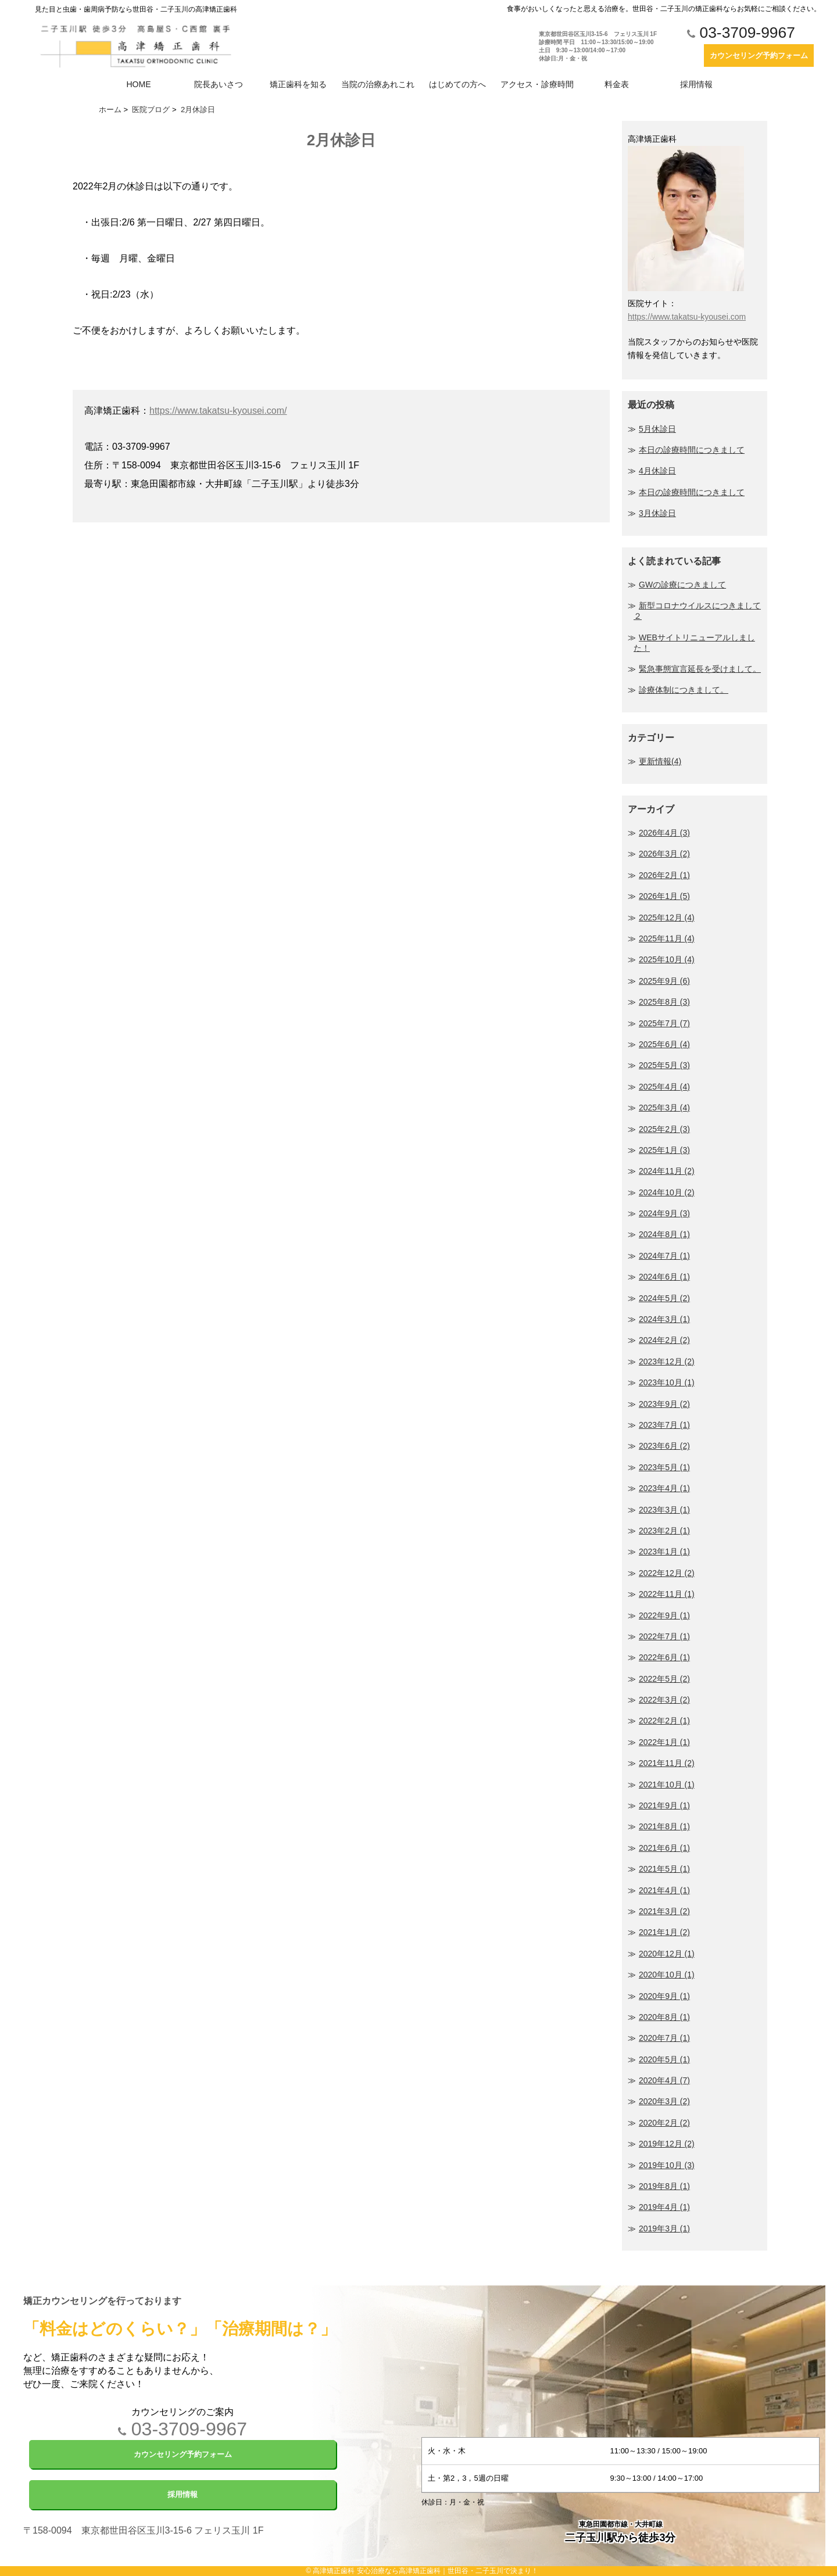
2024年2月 (664, 1340)
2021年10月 (667, 1784)
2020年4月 (664, 2080)
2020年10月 (667, 1974)
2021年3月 (664, 1911)
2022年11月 (667, 1594)
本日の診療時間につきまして (692, 449)
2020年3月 (664, 2101)
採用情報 (696, 84)
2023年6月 (664, 1445)
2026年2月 (664, 875)
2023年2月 (664, 1530)
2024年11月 (667, 1171)
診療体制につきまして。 (683, 689)
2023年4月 (664, 1488)
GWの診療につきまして (682, 584)
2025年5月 (664, 1065)
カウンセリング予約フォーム (759, 55)
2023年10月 (667, 1382)
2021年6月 (664, 1848)
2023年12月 (667, 1361)
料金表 (616, 84)
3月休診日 (657, 513)
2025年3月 (664, 1107)
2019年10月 (667, 2165)
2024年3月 (664, 1319)
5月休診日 (657, 428)
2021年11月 (667, 1763)
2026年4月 (664, 832)
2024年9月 (664, 1213)
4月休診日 (657, 470)
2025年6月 (664, 1044)
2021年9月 (664, 1805)
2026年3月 (664, 853)
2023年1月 (664, 1551)
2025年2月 (664, 1129)
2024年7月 (664, 1255)
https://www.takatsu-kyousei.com (687, 316)
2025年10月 (667, 959)
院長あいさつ (218, 84)
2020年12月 (667, 1953)
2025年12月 (667, 917)
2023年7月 (664, 1424)
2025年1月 (664, 1150)
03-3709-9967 (741, 33)
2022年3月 (664, 1699)
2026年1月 (664, 896)
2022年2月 (664, 1720)
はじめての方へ (457, 84)
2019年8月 (664, 2186)
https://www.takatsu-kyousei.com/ (218, 410)
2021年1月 (664, 1932)
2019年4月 (664, 2207)
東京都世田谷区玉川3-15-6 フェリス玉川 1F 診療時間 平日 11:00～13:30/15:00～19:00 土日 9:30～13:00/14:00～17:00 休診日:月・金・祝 (598, 46)
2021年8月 (664, 1826)
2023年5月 (664, 1467)
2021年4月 (664, 1890)
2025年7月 (664, 1023)
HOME (139, 84)
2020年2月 (664, 2122)
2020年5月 (664, 2059)
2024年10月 (667, 1192)
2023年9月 (664, 1404)
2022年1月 (664, 1742)
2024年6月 (664, 1276)
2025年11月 (667, 938)
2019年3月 (664, 2228)
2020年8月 (664, 2017)
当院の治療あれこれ (377, 84)
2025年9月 (664, 981)
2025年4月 (664, 1086)
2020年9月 (664, 1996)
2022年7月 (664, 1636)
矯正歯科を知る (298, 84)
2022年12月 (667, 1573)
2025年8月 (664, 1001)
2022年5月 (664, 1678)
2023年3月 (664, 1509)
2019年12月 (667, 2143)
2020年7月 (664, 2038)
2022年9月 (664, 1615)
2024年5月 (664, 1298)
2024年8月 (664, 1234)
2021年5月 (664, 1868)
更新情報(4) (660, 761)
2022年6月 (664, 1657)
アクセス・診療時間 (537, 84)
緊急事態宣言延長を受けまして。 (700, 668)
